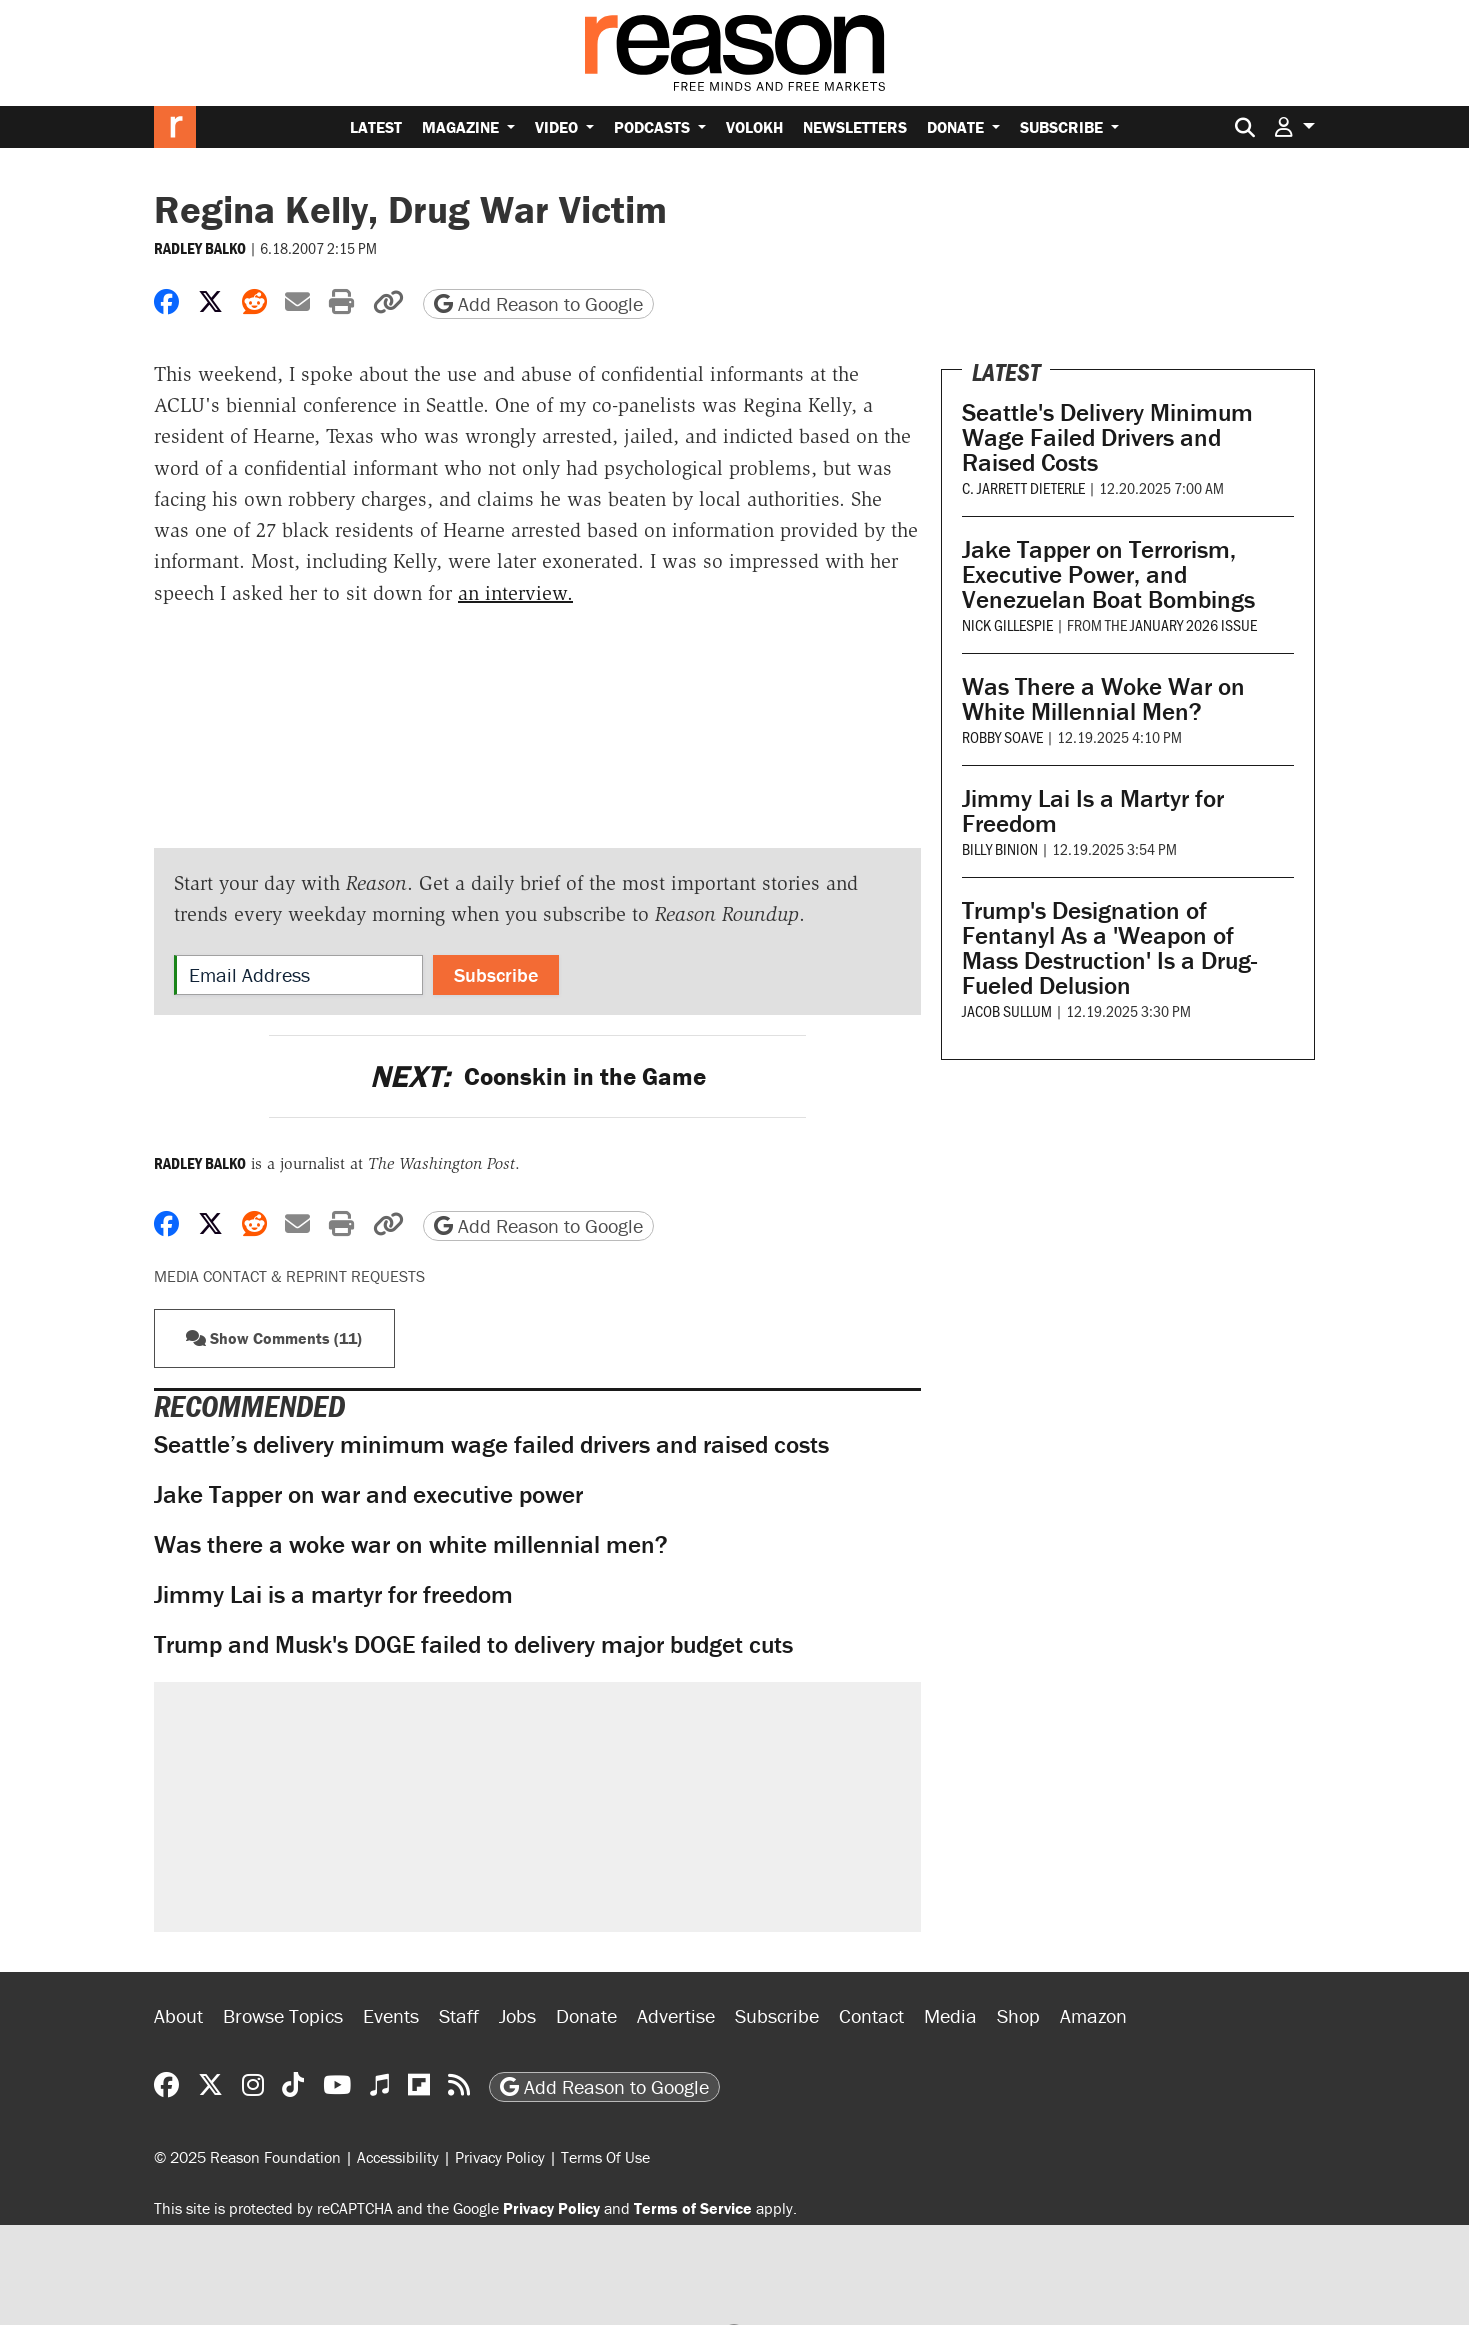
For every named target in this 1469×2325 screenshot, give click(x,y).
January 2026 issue (1193, 624)
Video (558, 127)
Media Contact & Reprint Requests (289, 1276)
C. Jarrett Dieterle (1023, 487)
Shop (1018, 2015)
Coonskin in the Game (538, 1076)
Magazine (462, 127)
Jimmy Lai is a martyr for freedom (333, 1594)
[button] (1295, 126)
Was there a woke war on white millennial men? (411, 1544)
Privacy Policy (500, 2157)
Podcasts (654, 127)
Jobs (517, 2015)
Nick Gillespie (1007, 624)
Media (950, 2015)
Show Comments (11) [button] (274, 1338)
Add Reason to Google (538, 303)
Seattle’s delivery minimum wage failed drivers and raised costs (491, 1444)
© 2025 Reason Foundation (247, 2157)
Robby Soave (1002, 736)
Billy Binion (1000, 848)
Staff (459, 2015)
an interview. (515, 593)
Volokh (754, 127)
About (178, 2015)
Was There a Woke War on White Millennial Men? (1103, 699)
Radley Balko (200, 248)
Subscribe (1063, 127)
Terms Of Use (605, 2157)
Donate (957, 127)
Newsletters (855, 127)
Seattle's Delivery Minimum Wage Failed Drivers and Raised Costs (1107, 437)
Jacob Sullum (1007, 1010)
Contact (871, 2015)
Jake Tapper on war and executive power (368, 1494)
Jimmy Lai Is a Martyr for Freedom (1093, 811)
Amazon (1093, 2015)
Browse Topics (283, 2015)
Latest (376, 127)
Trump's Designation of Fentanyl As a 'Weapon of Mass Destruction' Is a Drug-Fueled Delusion (1109, 948)
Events (391, 2015)
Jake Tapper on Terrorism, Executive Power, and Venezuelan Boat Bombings (1108, 574)
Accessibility (398, 2157)
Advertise (676, 2015)
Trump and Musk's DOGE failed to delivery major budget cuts (473, 1644)
